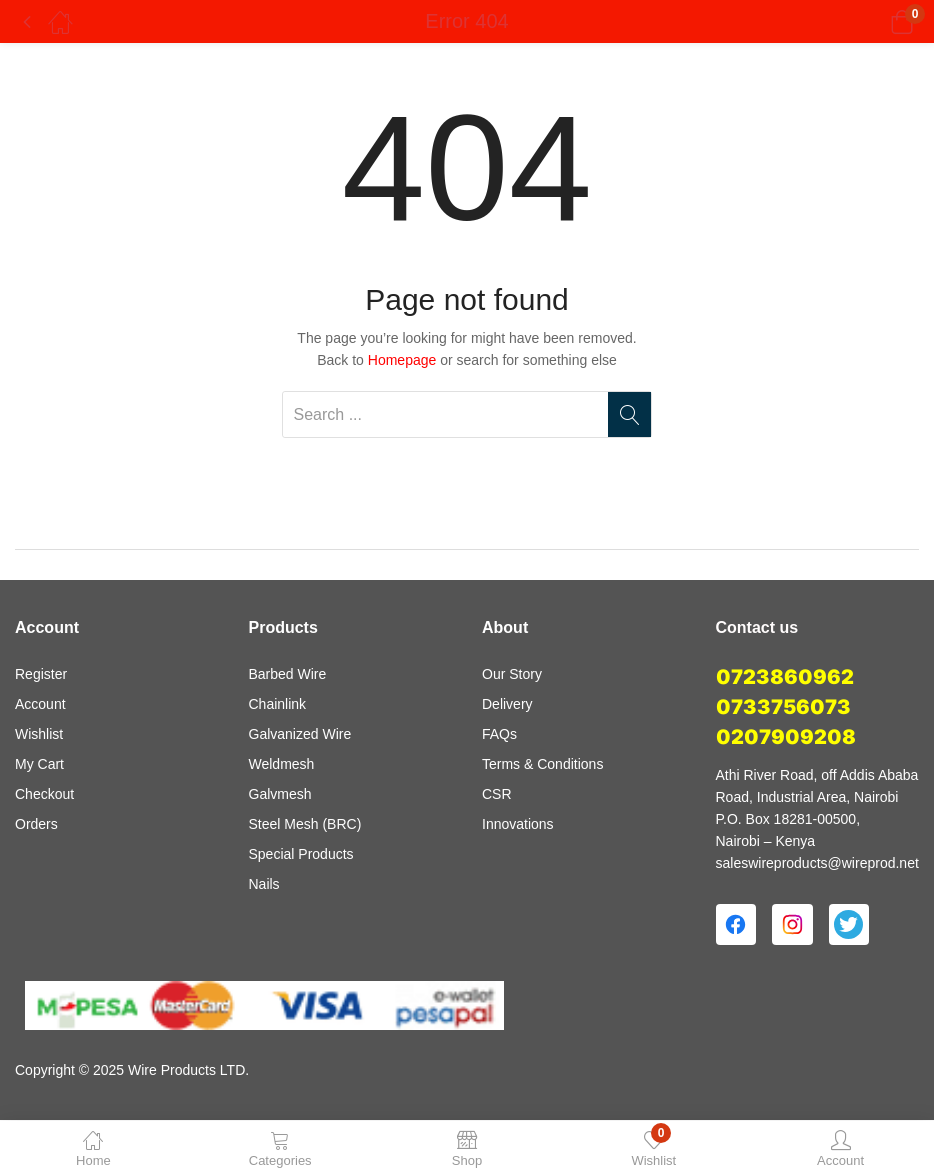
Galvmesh (280, 794)
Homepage (402, 360)
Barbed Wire (288, 674)
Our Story (512, 674)
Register (41, 674)
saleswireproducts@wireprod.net (817, 863)
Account (40, 704)
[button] (876, 22)
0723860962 (785, 677)
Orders (36, 824)
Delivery (507, 704)
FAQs (499, 734)
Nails (264, 884)
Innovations (518, 824)
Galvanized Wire (300, 734)
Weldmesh (282, 764)
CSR (497, 794)
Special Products (301, 854)
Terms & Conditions (542, 764)
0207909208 (786, 737)
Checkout (44, 794)
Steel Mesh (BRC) (305, 824)
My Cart (39, 764)
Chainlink (278, 704)
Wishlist (39, 734)
